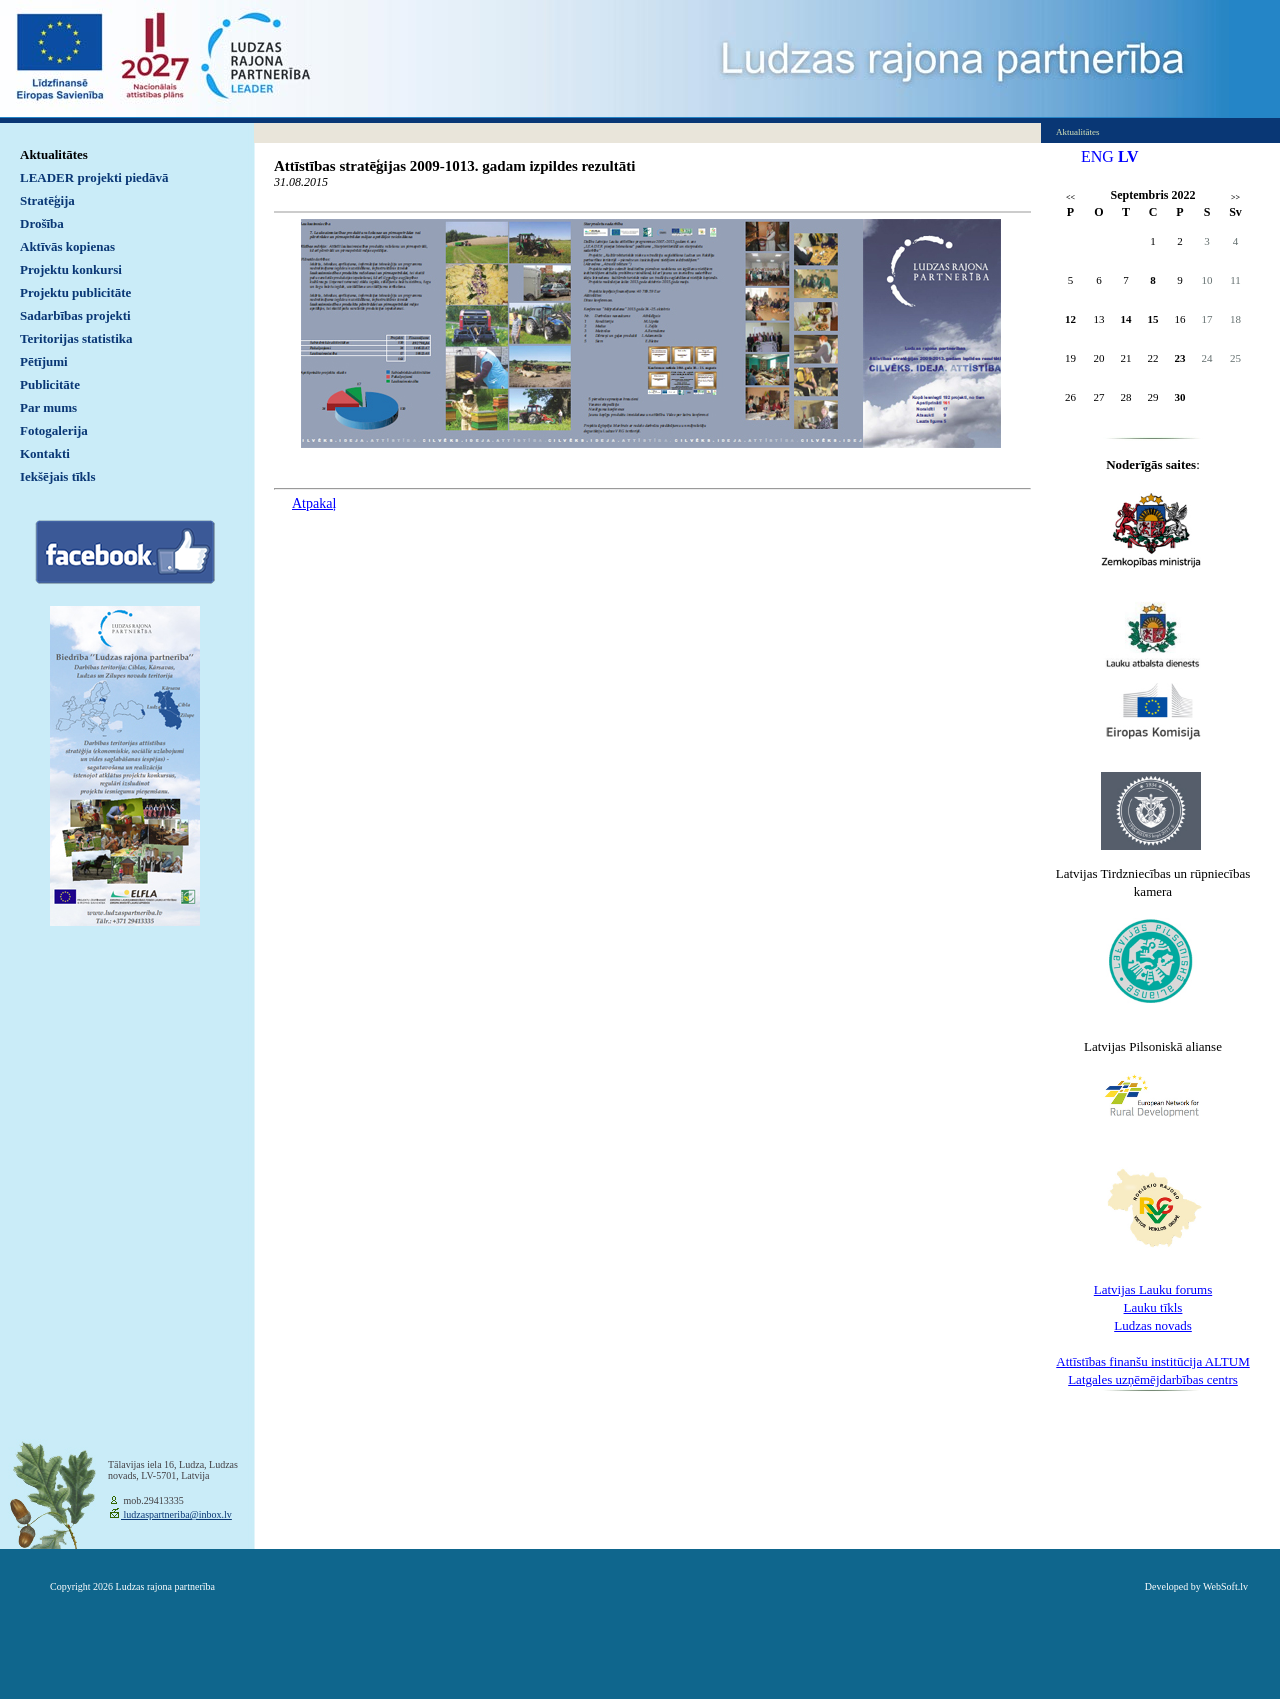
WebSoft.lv (1225, 1586)
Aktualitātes (54, 154)
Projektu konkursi (71, 269)
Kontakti (45, 453)
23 (1180, 358)
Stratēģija (47, 200)
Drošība (42, 223)
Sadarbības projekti (75, 315)
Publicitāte (50, 384)
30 (1180, 397)
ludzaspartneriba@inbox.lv (176, 1514)
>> (1235, 197)
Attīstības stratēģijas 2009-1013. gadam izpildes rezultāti (454, 166)
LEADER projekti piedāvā (94, 177)
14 (1126, 319)
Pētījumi (44, 361)
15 (1153, 319)
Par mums (48, 407)
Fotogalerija (54, 430)
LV (1128, 156)
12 (1070, 319)
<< (1070, 197)
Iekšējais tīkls (57, 476)
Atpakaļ (314, 503)
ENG (1097, 156)
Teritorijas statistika (76, 338)
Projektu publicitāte (75, 292)
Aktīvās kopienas (67, 246)
